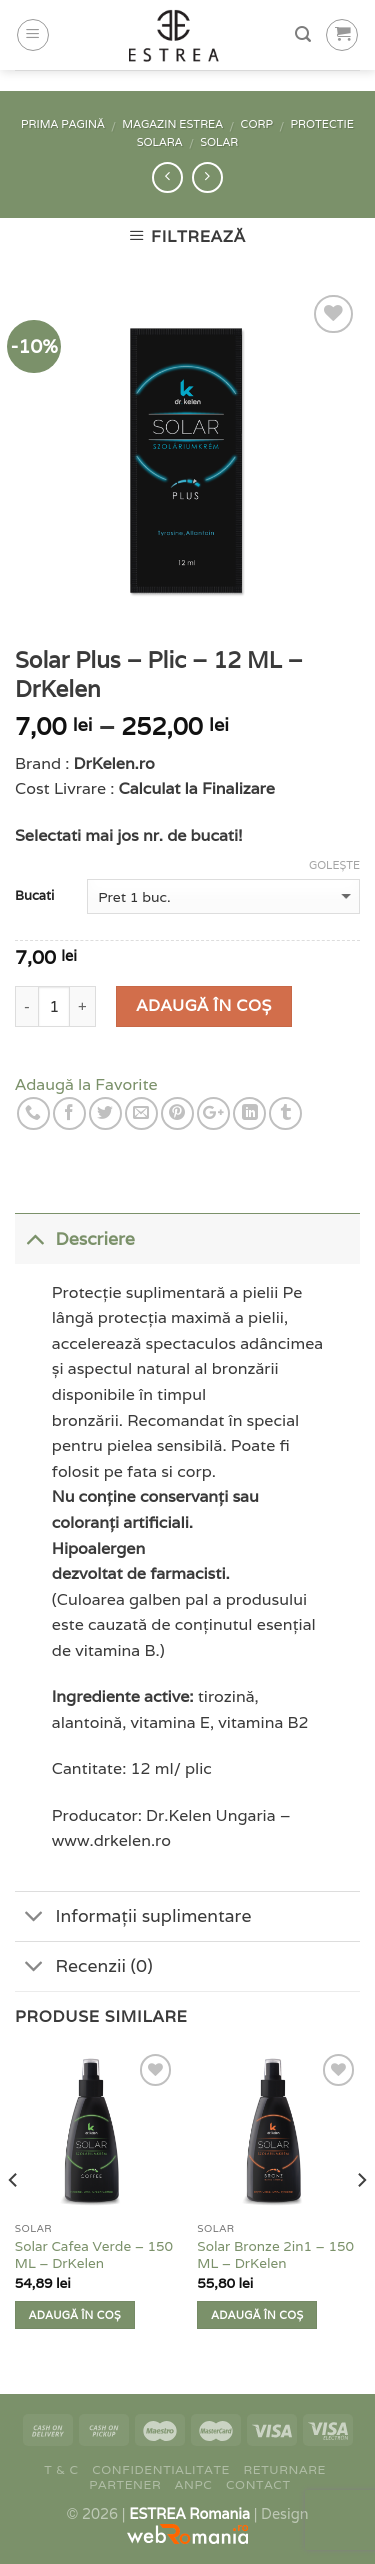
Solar (219, 142)
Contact (258, 2484)
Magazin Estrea (172, 124)
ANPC (194, 2484)
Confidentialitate (161, 2469)
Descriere (75, 1237)
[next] (361, 2219)
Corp (257, 124)
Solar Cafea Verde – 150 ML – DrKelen (94, 2255)
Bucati (34, 896)
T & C (61, 2469)
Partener (125, 2484)
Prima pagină (63, 124)
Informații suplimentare (133, 1918)
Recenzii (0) (84, 1968)
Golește (334, 865)
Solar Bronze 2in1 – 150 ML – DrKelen (275, 2255)
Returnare (285, 2469)
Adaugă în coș (203, 1005)
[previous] (14, 2219)
